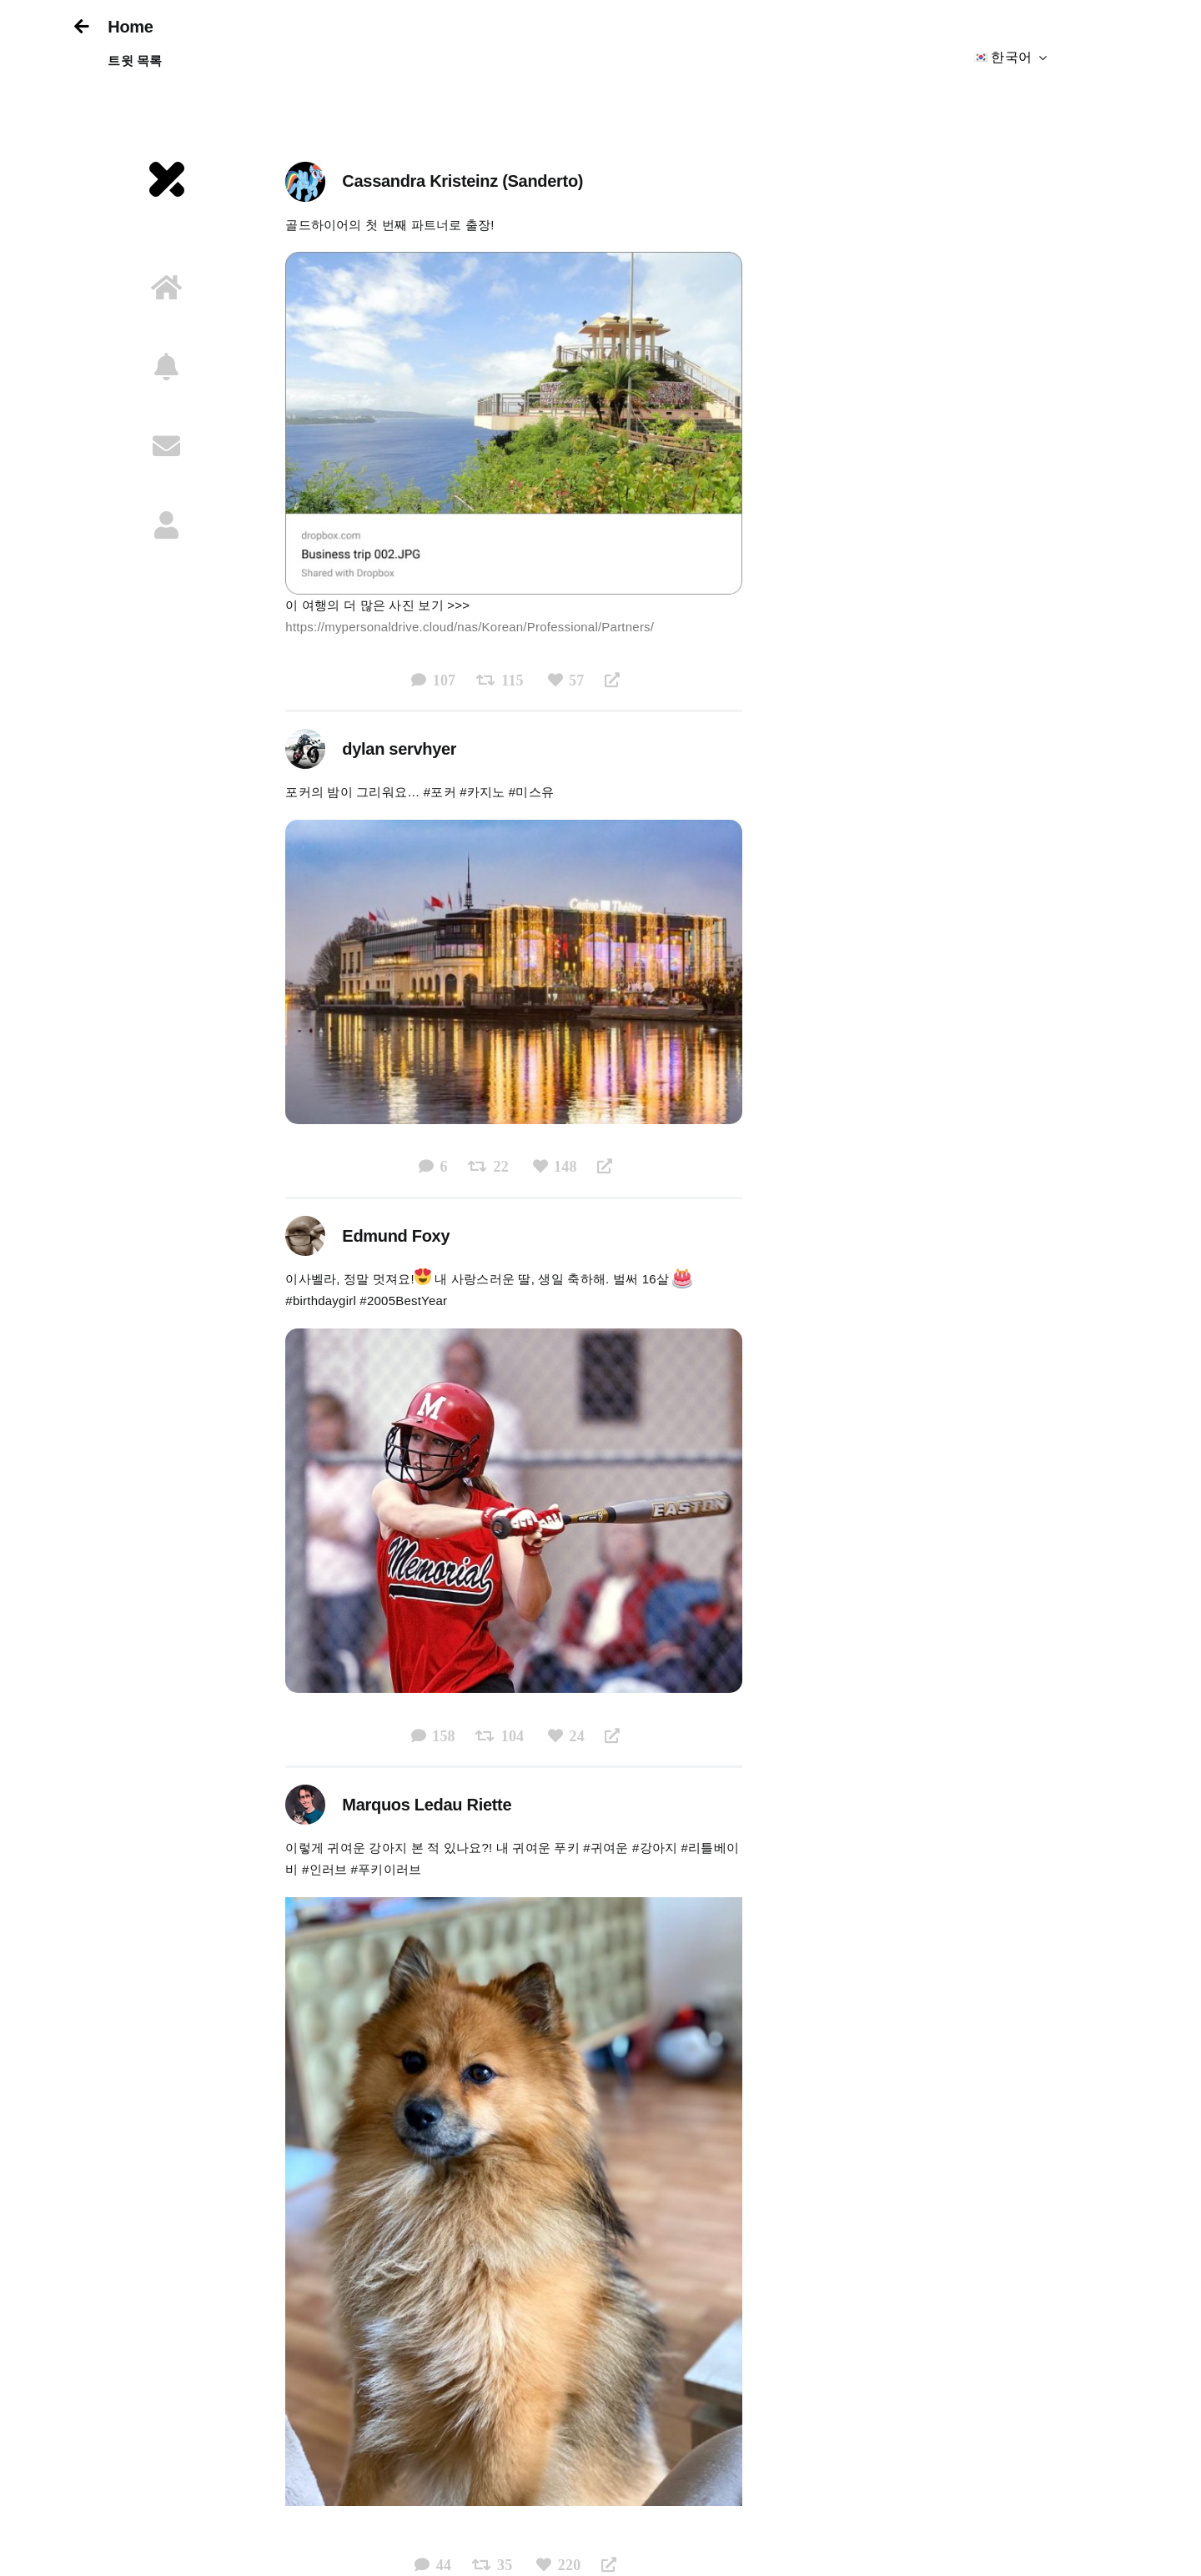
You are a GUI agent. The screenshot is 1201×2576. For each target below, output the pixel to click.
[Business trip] (513, 258)
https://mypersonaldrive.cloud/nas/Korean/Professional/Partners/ (469, 627)
